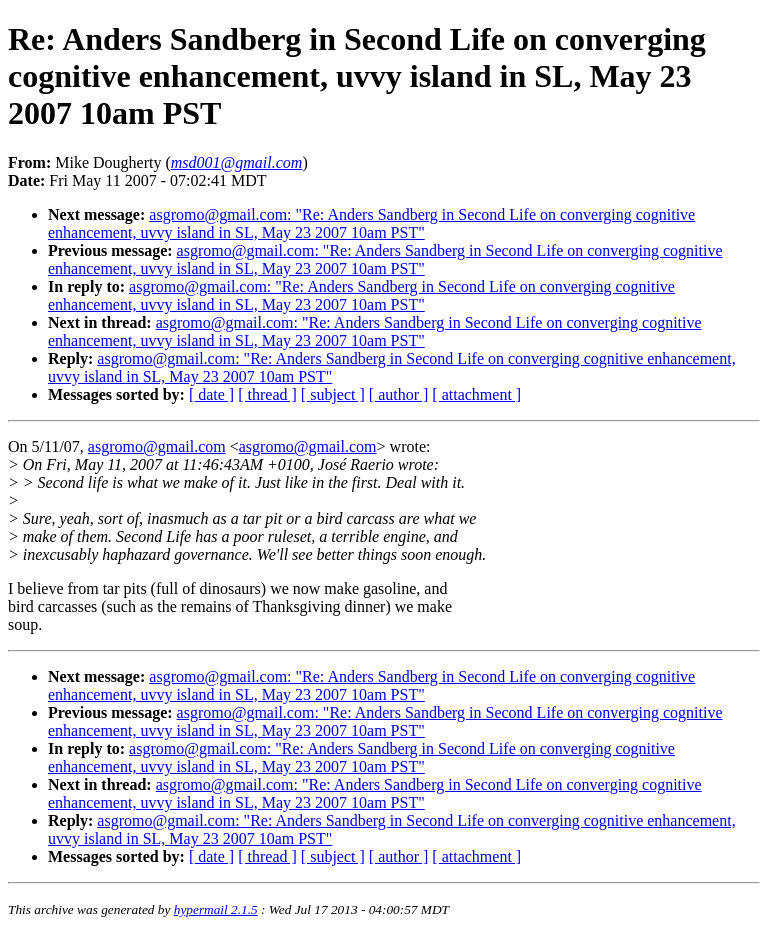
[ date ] (211, 394)
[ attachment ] (476, 394)
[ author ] (399, 394)
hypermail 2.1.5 (216, 909)
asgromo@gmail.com (157, 446)
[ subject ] (333, 394)
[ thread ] (267, 394)
